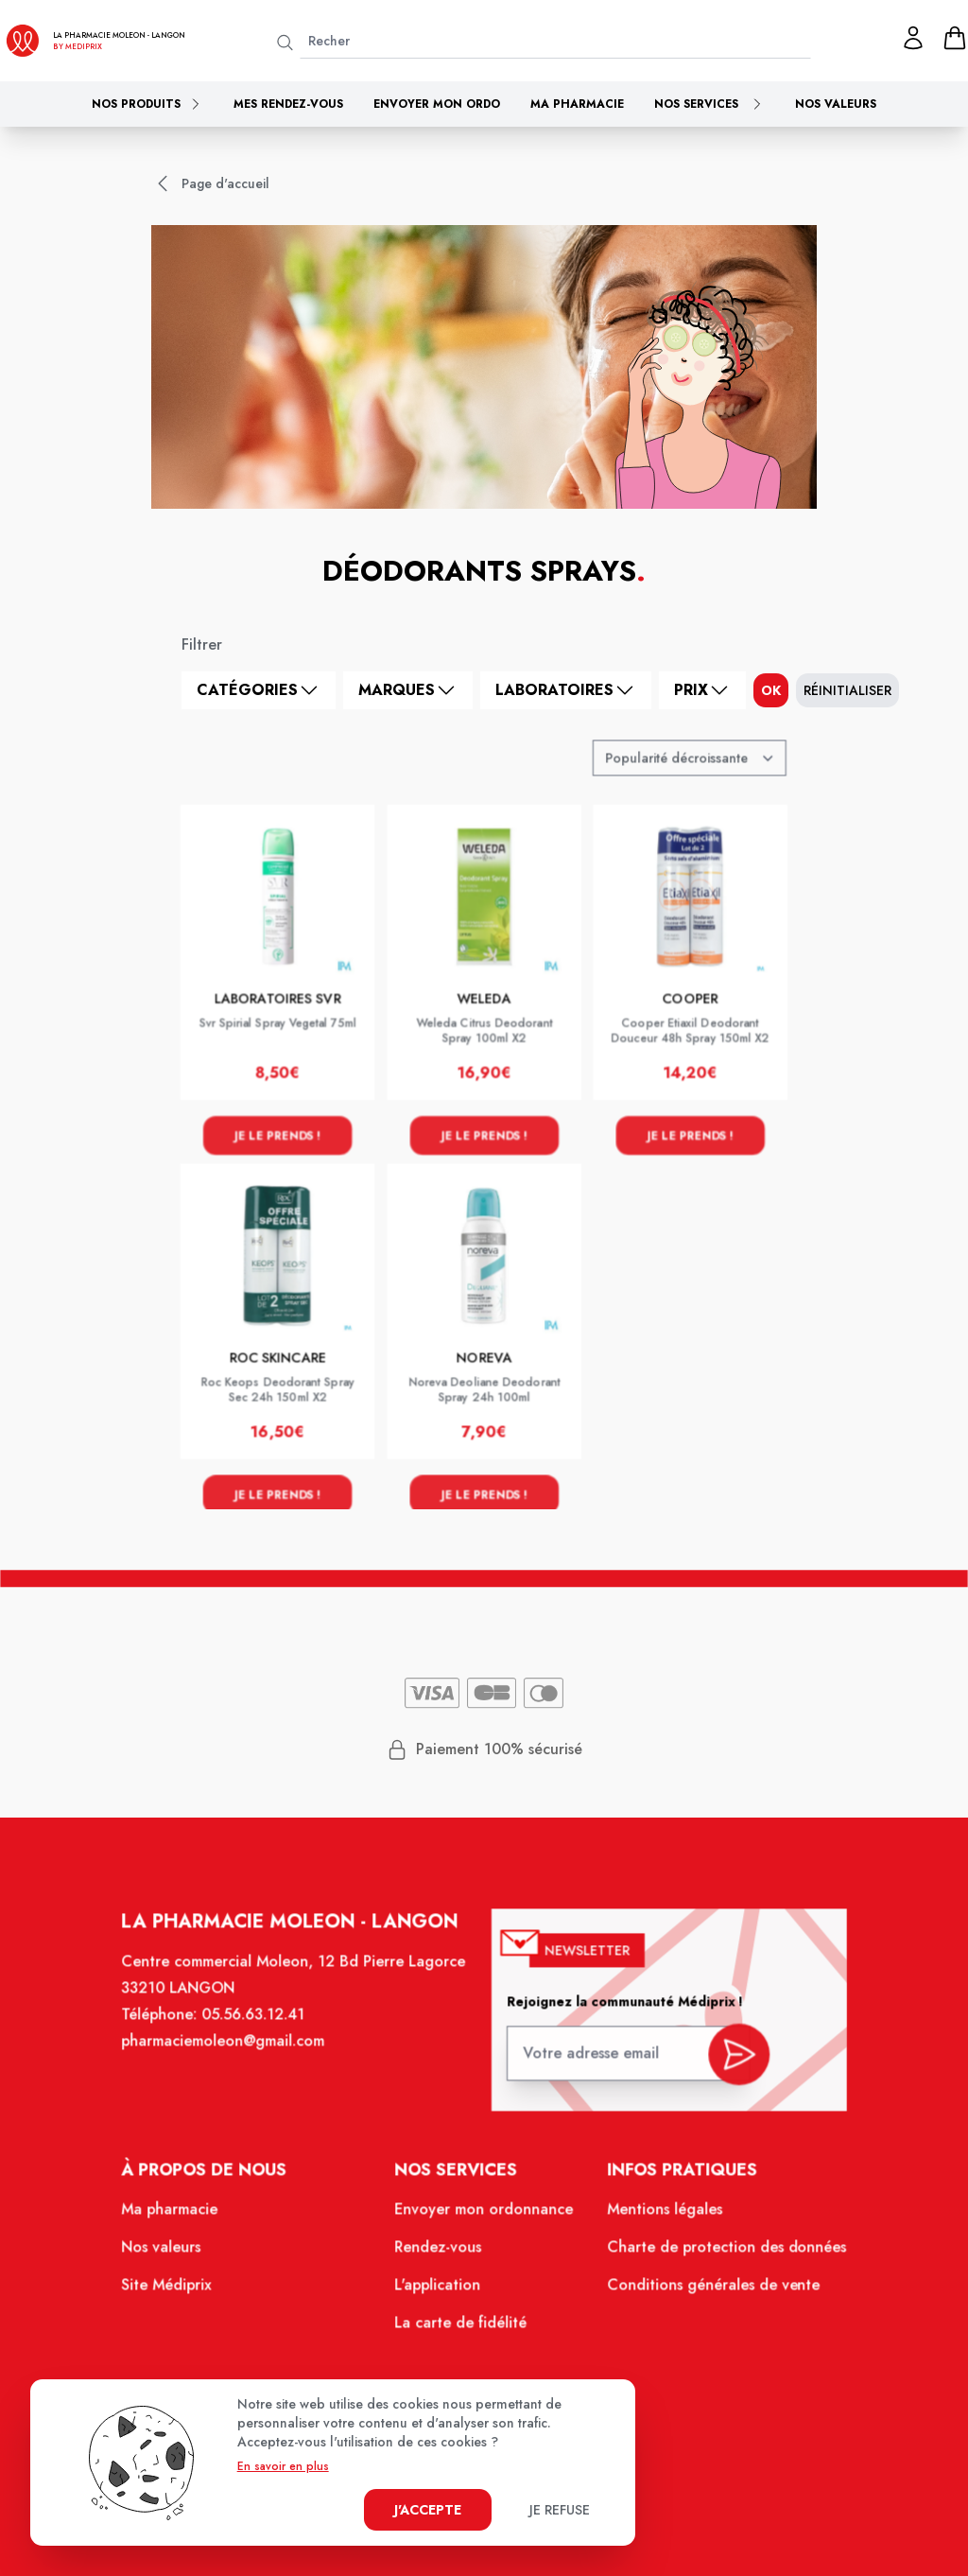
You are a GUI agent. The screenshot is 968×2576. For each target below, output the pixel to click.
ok (771, 690)
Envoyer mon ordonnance (483, 2219)
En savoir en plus (283, 2466)
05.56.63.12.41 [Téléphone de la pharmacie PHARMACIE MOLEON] (262, 2033)
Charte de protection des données (717, 2256)
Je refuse (559, 2509)
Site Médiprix (179, 2292)
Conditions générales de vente (704, 2292)
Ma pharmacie (577, 104)
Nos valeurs (835, 104)
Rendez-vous (439, 2256)
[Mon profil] (913, 38)
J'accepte (427, 2509)
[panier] (955, 38)
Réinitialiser (847, 690)
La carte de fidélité (461, 2328)
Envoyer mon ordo (436, 104)
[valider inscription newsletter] (728, 2066)
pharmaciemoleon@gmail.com (233, 2058)
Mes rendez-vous (288, 104)
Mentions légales (657, 2219)
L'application (439, 2292)
